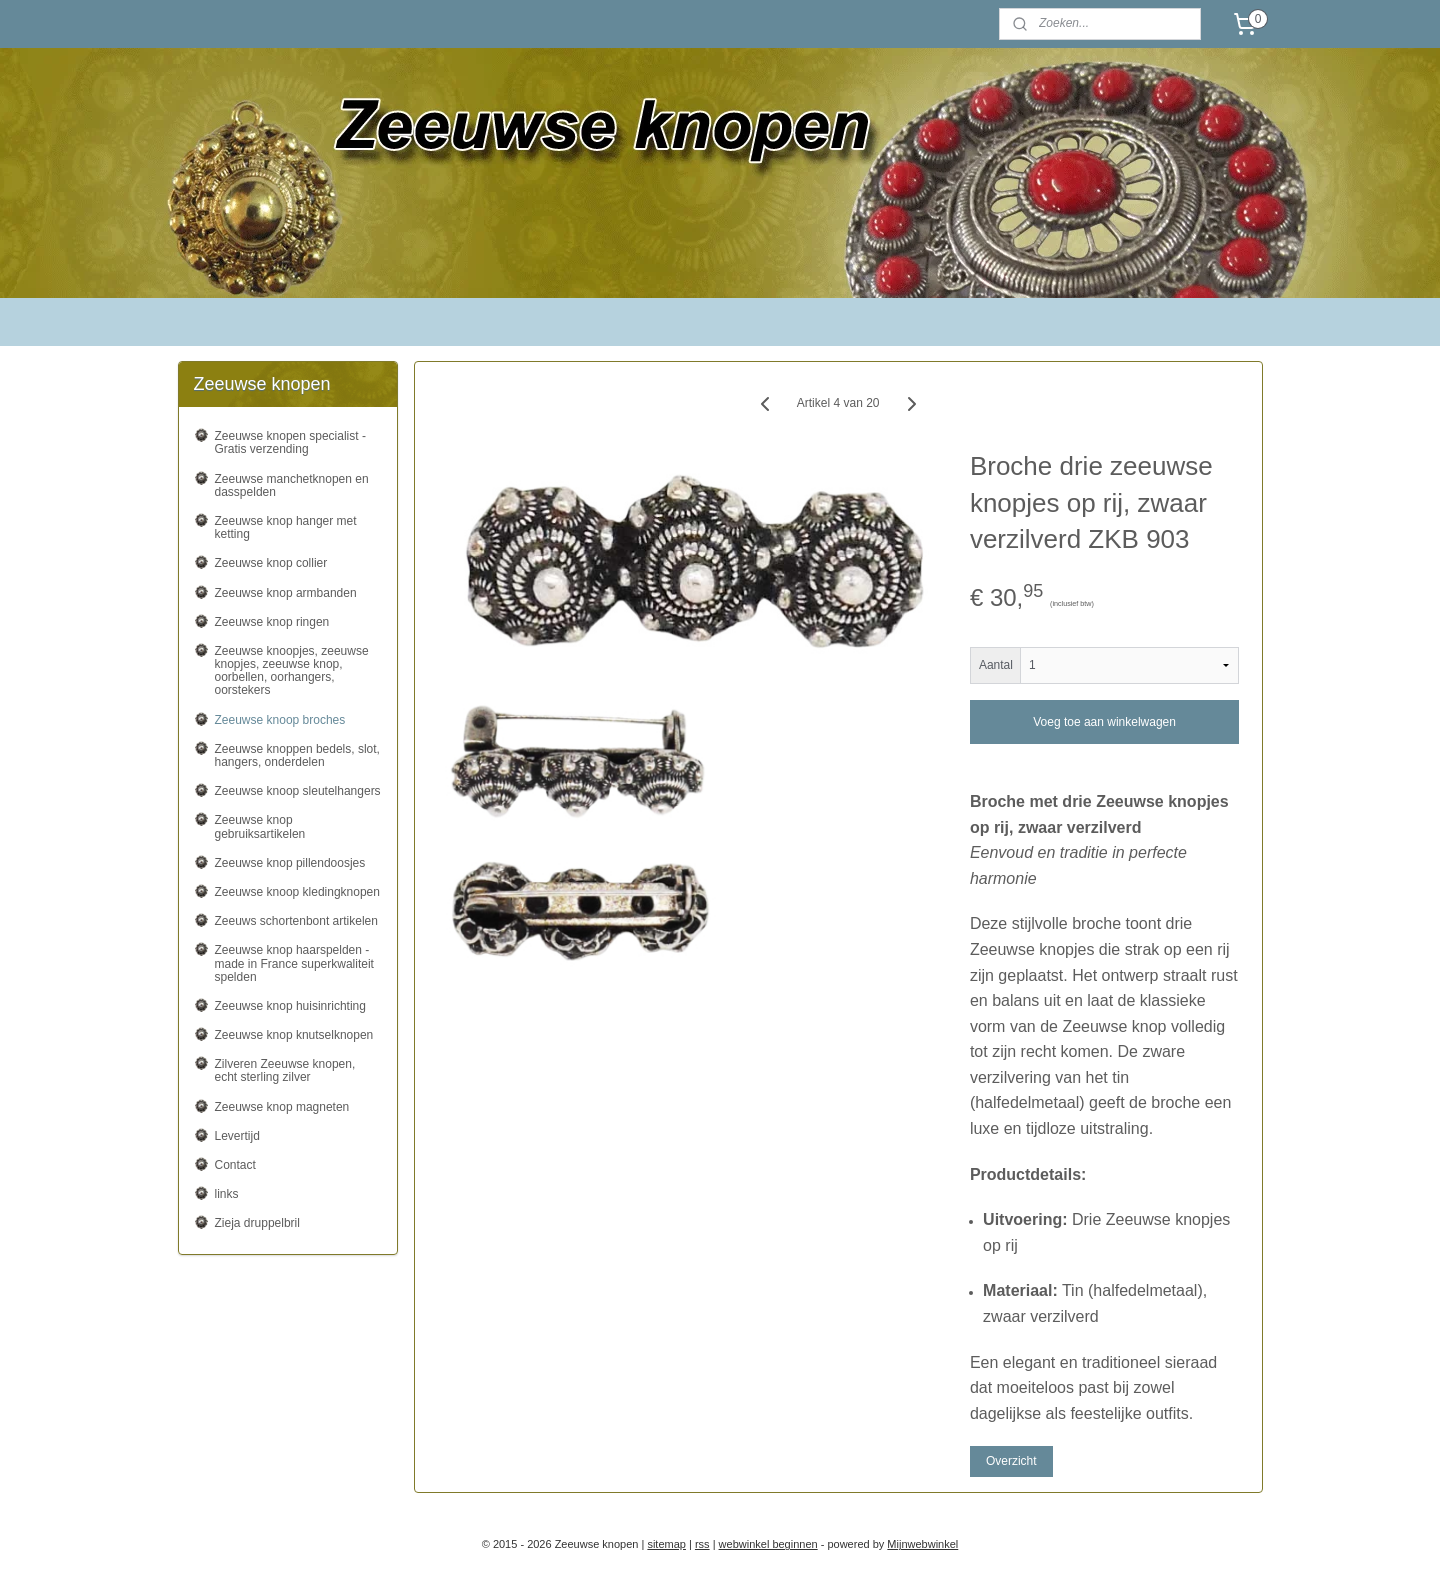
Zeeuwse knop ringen (272, 622)
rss (702, 1544)
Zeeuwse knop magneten (282, 1107)
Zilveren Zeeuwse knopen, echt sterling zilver (285, 1070)
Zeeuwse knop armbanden (286, 593)
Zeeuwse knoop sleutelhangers (298, 791)
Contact (235, 1165)
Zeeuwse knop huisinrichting (290, 1006)
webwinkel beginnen (768, 1544)
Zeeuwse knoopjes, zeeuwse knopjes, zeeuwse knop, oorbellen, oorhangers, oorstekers (292, 671)
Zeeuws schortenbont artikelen (296, 921)
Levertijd (237, 1136)
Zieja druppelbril (257, 1223)
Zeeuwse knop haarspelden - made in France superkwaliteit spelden (294, 963)
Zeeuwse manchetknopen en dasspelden (292, 485)
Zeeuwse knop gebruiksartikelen (260, 826)
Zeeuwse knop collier (271, 563)
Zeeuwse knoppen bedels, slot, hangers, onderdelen (297, 755)
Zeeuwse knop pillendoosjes (290, 863)
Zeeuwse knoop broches (280, 720)
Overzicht (1011, 1461)
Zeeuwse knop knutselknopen (294, 1035)
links (227, 1194)
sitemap (666, 1544)
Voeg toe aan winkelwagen (1104, 722)
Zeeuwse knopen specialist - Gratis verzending (290, 442)
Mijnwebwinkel (922, 1544)
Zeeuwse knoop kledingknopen (297, 892)
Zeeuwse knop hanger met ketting (286, 527)
